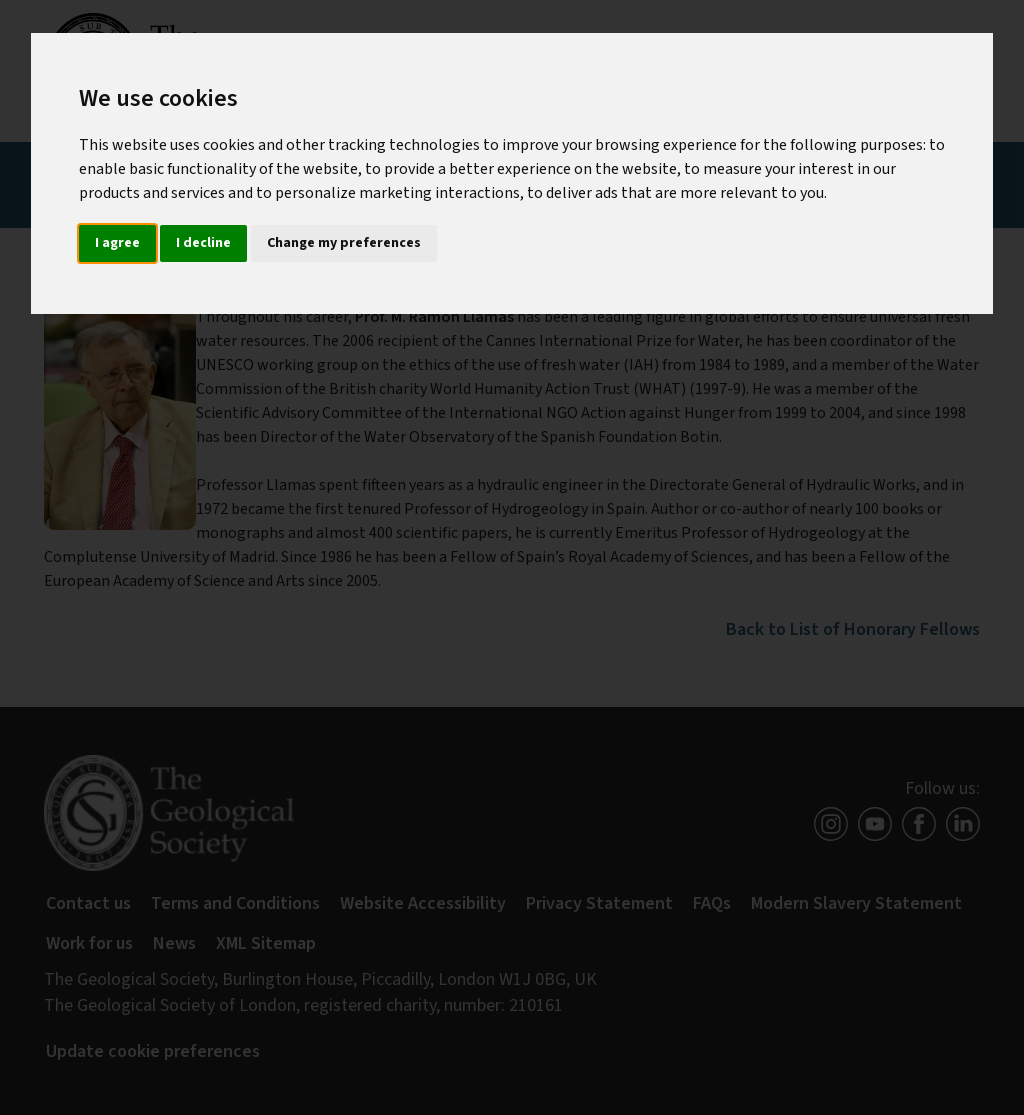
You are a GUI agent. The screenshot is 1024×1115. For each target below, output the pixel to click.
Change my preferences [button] (344, 243)
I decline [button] (203, 243)
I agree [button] (117, 243)
